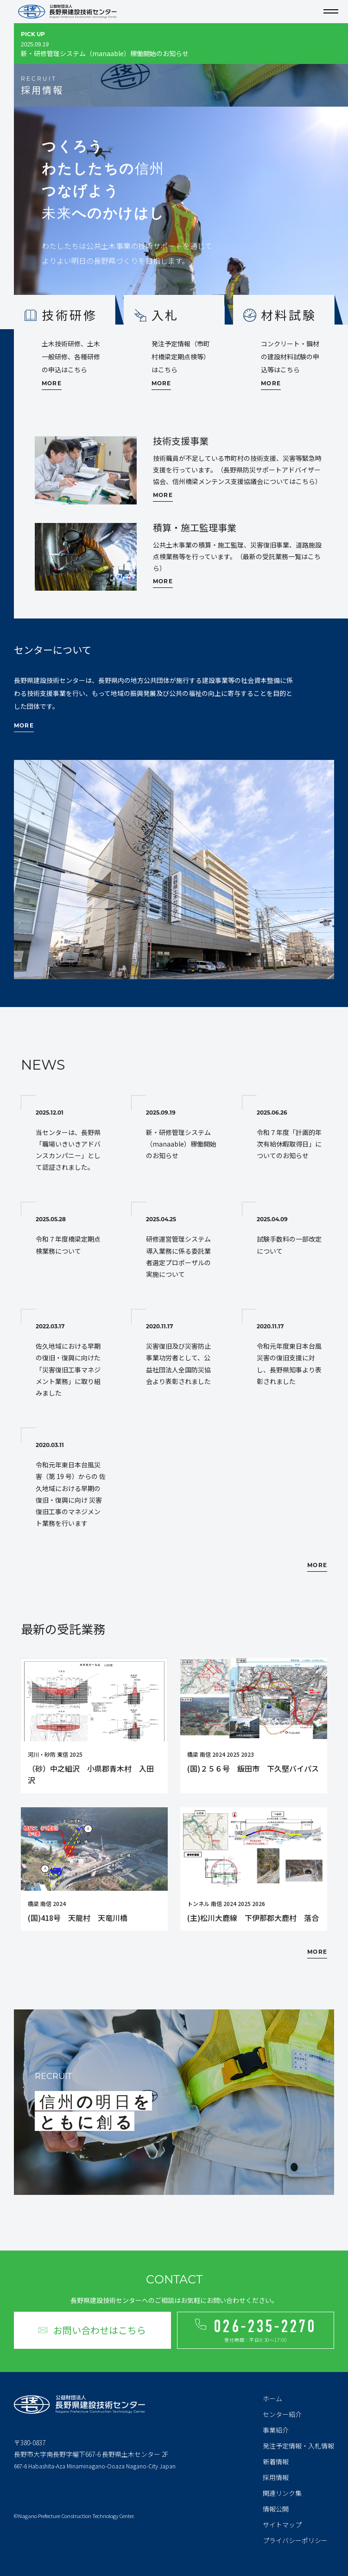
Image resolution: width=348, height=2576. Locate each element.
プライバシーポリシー (295, 2540)
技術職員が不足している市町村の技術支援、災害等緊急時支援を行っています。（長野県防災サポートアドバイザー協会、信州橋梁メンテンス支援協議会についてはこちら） (237, 469)
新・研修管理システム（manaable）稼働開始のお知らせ (166, 52)
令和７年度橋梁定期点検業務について (71, 1236)
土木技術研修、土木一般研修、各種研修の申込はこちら (71, 356)
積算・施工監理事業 (194, 527)
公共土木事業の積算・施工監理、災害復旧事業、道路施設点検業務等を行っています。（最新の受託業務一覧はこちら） (237, 556)
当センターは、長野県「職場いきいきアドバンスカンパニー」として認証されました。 (71, 1141)
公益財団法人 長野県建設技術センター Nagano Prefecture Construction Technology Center (67, 12)
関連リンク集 (282, 2493)
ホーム (272, 2398)
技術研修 (69, 314)
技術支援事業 (181, 440)
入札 (165, 314)
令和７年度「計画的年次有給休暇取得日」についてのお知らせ (292, 1135)
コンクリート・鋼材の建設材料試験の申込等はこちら (290, 356)
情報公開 (276, 2509)
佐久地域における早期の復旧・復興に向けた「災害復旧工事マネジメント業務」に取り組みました (71, 1360)
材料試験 (288, 314)
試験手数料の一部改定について (292, 1236)
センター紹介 (282, 2414)
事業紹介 (276, 2430)
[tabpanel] (174, 218)
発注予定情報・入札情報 (298, 2445)
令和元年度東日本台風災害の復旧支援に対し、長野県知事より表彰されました (292, 1355)
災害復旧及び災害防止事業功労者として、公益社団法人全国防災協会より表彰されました (181, 1355)
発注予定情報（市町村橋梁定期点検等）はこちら (181, 356)
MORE (52, 384)
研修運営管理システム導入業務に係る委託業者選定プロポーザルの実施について (181, 1248)
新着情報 (276, 2461)
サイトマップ (282, 2524)
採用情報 (276, 2477)
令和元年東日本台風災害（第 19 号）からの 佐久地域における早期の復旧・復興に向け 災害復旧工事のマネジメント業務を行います (71, 1485)
